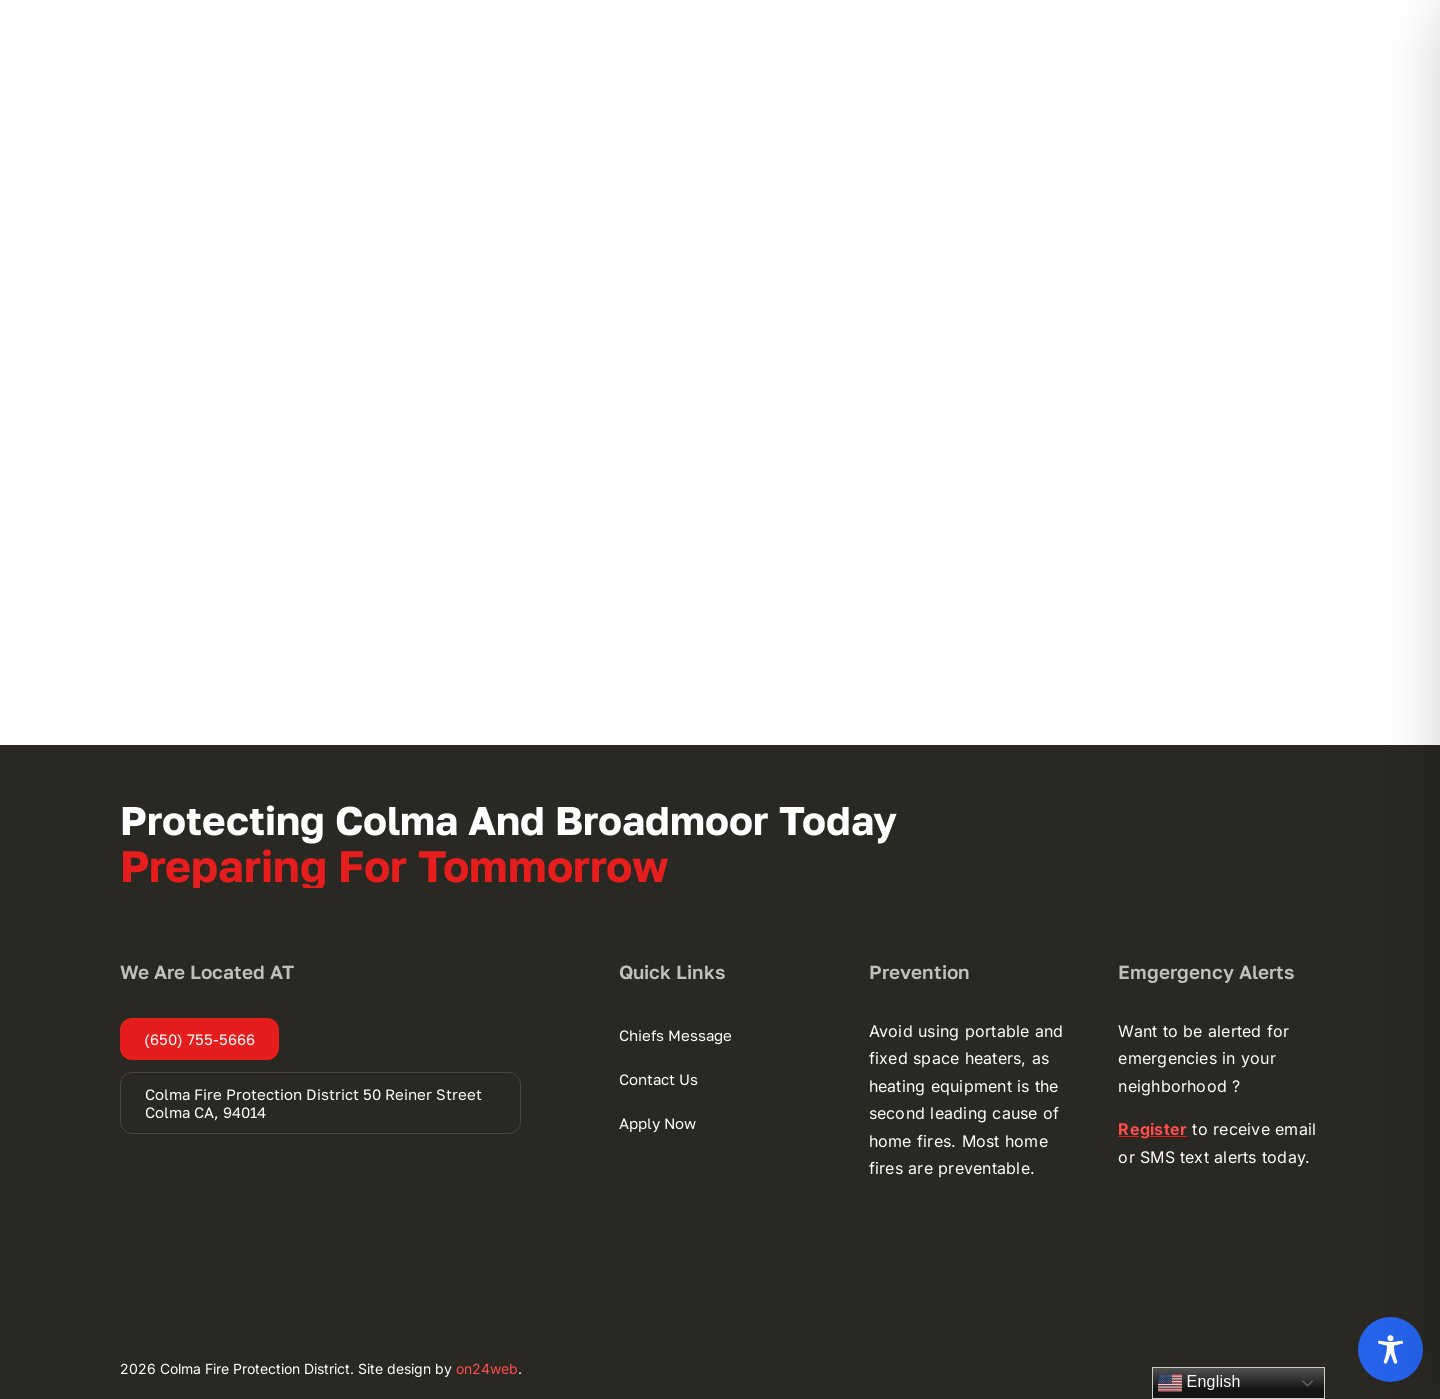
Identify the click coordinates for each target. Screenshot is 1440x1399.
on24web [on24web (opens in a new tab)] (487, 1368)
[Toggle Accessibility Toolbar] (1390, 1349)
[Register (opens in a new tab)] (1152, 1129)
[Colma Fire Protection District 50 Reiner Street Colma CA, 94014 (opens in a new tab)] (320, 1103)
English (1199, 1383)
